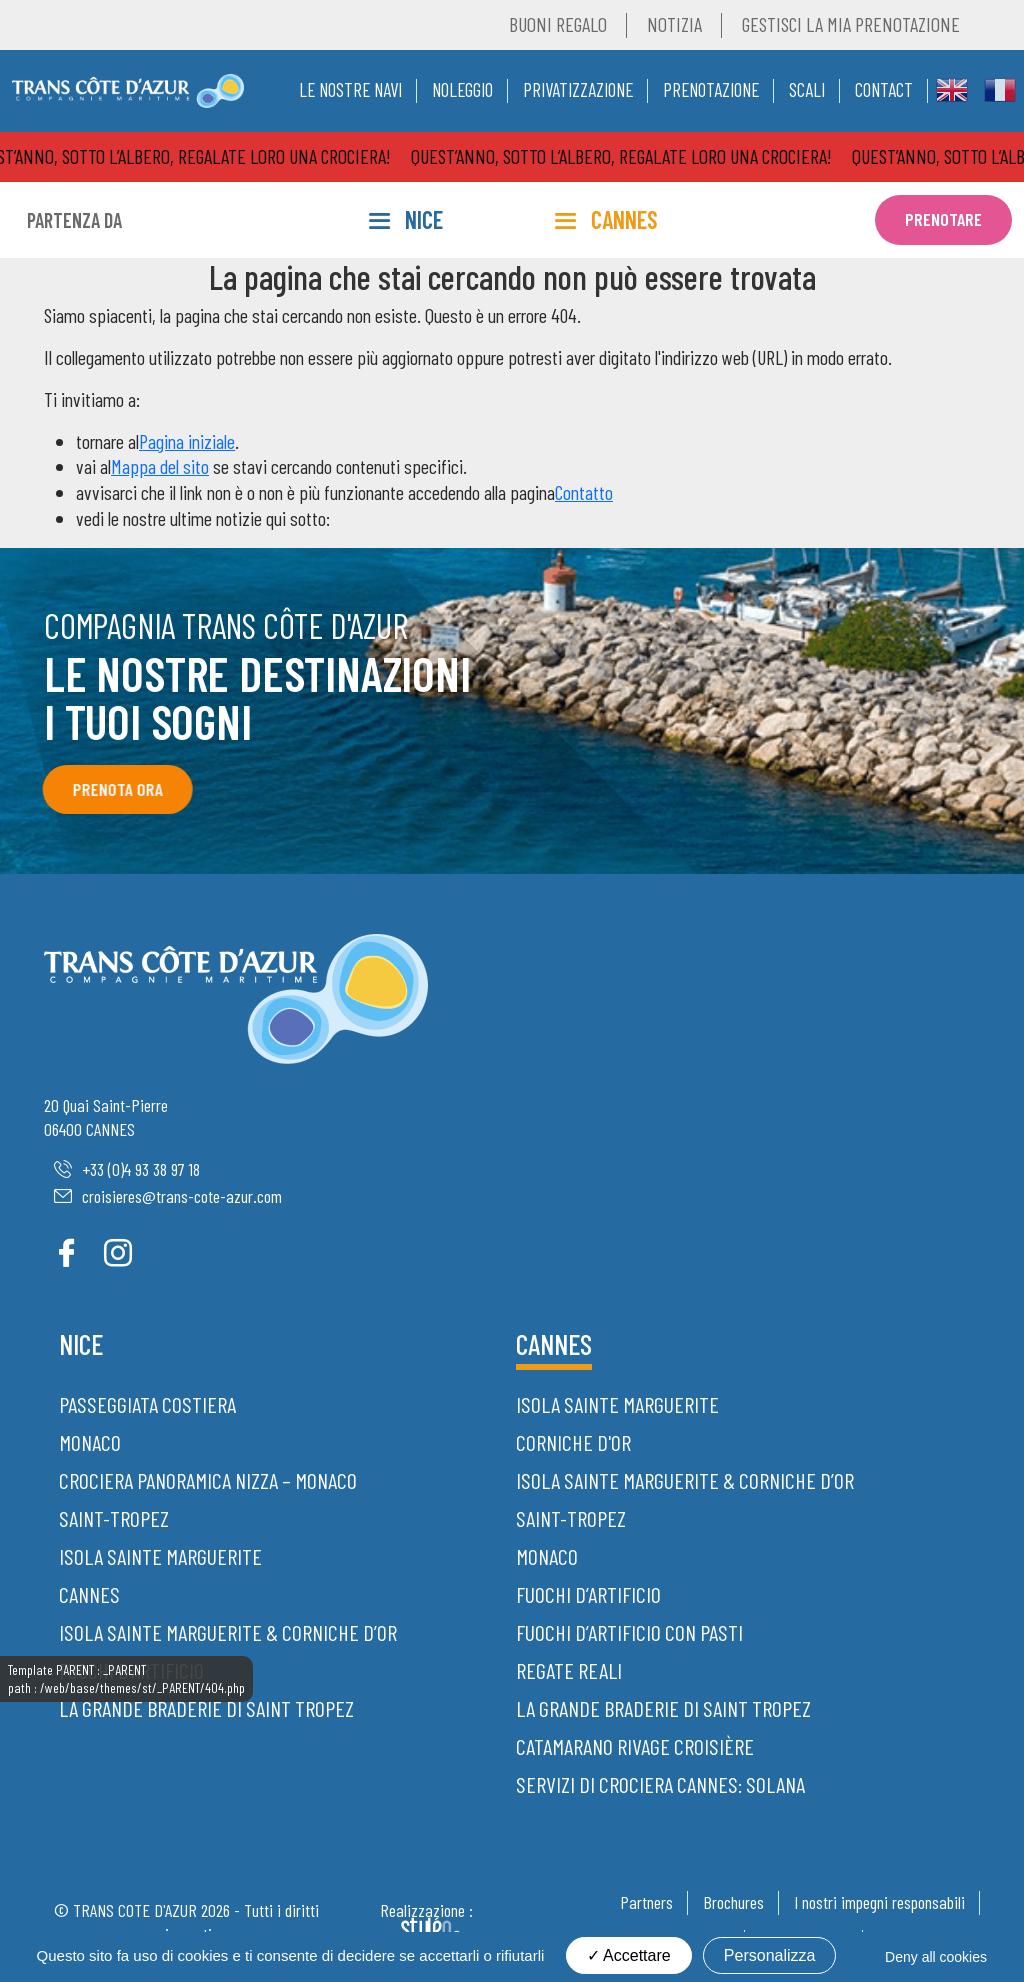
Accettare (629, 1955)
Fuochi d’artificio (131, 1670)
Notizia (674, 24)
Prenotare (943, 219)
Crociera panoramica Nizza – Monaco (208, 1480)
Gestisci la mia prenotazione (851, 24)
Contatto (584, 492)
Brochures (733, 1902)
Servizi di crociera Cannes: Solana (660, 1784)
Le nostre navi (350, 89)
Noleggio (462, 89)
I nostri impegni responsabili (879, 1902)
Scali (807, 89)
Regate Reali (569, 1670)
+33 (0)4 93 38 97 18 (127, 1169)
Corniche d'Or (573, 1442)
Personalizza (770, 1955)
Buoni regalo (558, 24)
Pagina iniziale (187, 441)
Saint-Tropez (114, 1518)
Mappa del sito (160, 466)
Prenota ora (111, 789)
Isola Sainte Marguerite (160, 1556)
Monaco (90, 1442)
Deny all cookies (936, 1957)
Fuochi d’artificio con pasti (629, 1632)
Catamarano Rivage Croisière (635, 1746)
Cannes (89, 1594)
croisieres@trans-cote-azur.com (168, 1196)
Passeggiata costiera (147, 1404)
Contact (884, 89)
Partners (646, 1902)
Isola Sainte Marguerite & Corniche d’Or (228, 1632)
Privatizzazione (578, 89)
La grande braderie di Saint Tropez (206, 1708)
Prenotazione (711, 89)
